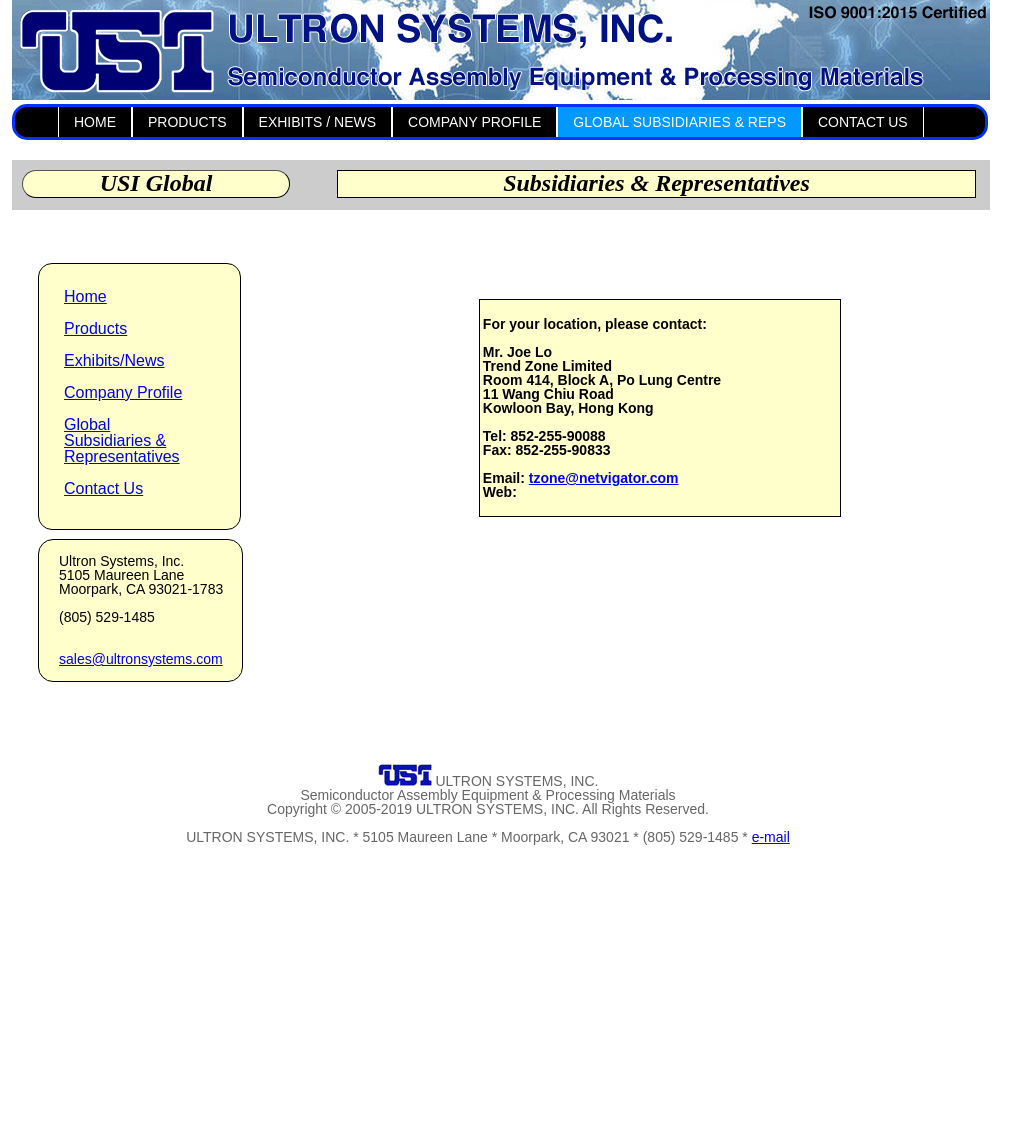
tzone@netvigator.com (604, 478)
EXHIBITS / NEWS (317, 122)
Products (95, 328)
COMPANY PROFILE (474, 122)
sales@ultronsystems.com (141, 659)
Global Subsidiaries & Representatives (122, 440)
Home (85, 296)
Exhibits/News (114, 360)
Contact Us (103, 488)
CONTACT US (863, 122)
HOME (95, 122)
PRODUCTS (187, 122)
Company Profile (123, 392)
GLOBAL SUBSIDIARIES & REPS (679, 122)
